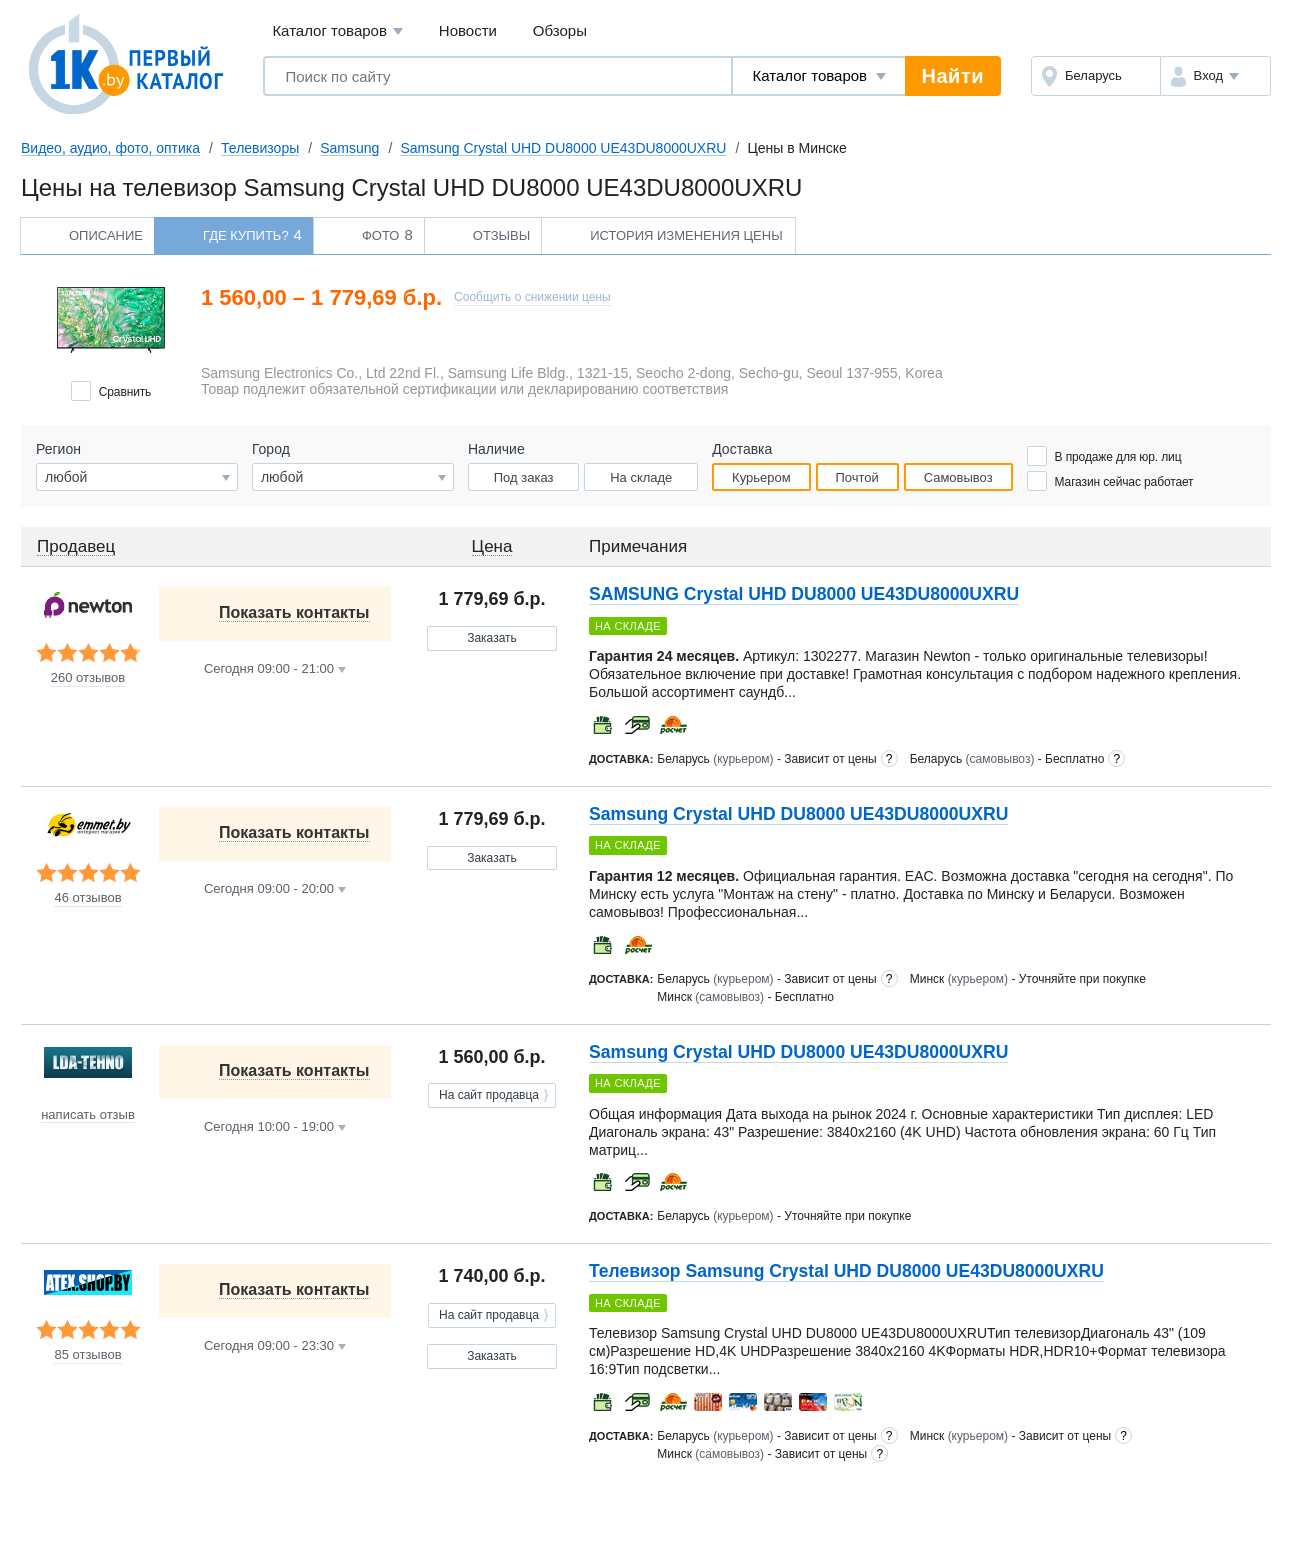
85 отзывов (87, 1355)
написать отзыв (88, 1115)
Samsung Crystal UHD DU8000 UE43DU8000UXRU (563, 148)
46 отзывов (87, 898)
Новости (468, 30)
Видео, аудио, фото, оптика (110, 148)
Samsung (349, 148)
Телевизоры (260, 148)
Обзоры (560, 30)
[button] (1215, 76)
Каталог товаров (337, 31)
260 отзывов (88, 678)
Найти (953, 76)
